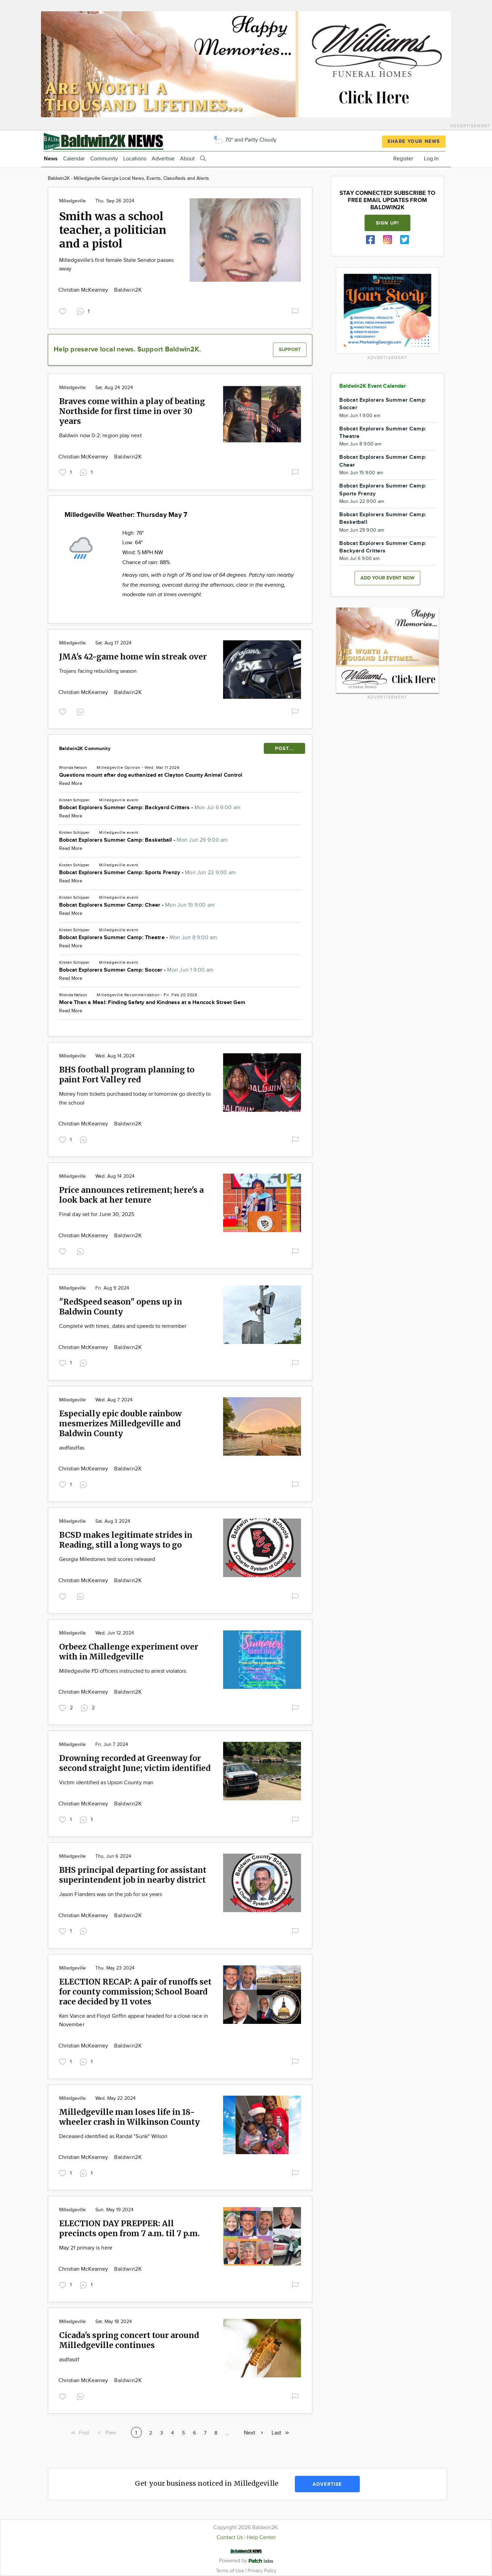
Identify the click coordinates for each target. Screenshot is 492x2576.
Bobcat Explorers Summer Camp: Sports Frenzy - (147, 873)
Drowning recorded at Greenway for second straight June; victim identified (134, 1763)
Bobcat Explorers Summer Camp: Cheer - (137, 905)
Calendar (74, 159)
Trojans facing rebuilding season (98, 671)
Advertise (163, 159)
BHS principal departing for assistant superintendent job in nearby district (132, 1875)
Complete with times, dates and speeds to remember (123, 1326)
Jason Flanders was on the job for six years (110, 1894)
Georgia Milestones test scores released (107, 1559)
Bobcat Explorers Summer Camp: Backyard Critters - (150, 808)
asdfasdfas (71, 1448)
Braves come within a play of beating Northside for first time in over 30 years (132, 411)
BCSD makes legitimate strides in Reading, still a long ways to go (125, 1540)
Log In (431, 159)
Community (104, 159)
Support (290, 349)
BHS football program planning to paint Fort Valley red (126, 1074)
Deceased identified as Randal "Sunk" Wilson (113, 2136)
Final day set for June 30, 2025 (96, 1214)
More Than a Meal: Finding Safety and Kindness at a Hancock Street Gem (152, 1002)
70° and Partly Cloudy (244, 140)
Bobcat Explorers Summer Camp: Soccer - (136, 970)
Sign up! (387, 223)
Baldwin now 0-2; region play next (100, 435)
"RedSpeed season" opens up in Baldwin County (120, 1307)
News (51, 159)
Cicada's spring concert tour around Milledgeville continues (129, 2340)
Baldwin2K (128, 290)
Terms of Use (230, 2571)
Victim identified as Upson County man (106, 1782)
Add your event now (387, 578)
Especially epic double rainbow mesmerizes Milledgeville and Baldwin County (120, 1423)
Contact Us (230, 2537)
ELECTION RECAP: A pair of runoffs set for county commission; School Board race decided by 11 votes (135, 1991)
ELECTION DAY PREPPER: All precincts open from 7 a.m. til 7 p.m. (129, 2228)
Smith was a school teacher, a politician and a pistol (112, 230)
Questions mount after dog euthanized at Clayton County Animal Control (151, 775)
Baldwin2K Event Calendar (372, 386)
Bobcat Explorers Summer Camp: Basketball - (143, 840)
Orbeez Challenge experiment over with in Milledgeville (128, 1651)
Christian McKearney (83, 290)
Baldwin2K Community (84, 748)
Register (403, 159)
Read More (70, 783)
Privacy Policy (262, 2571)
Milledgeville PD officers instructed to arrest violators (122, 1671)
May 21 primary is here (85, 2248)
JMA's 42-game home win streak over (133, 657)
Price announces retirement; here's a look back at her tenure (131, 1195)
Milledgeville (72, 201)
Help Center (261, 2537)
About (187, 159)
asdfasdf (69, 2360)
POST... (284, 748)
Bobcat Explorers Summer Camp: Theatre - (138, 937)
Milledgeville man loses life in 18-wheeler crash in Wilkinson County (129, 2117)
